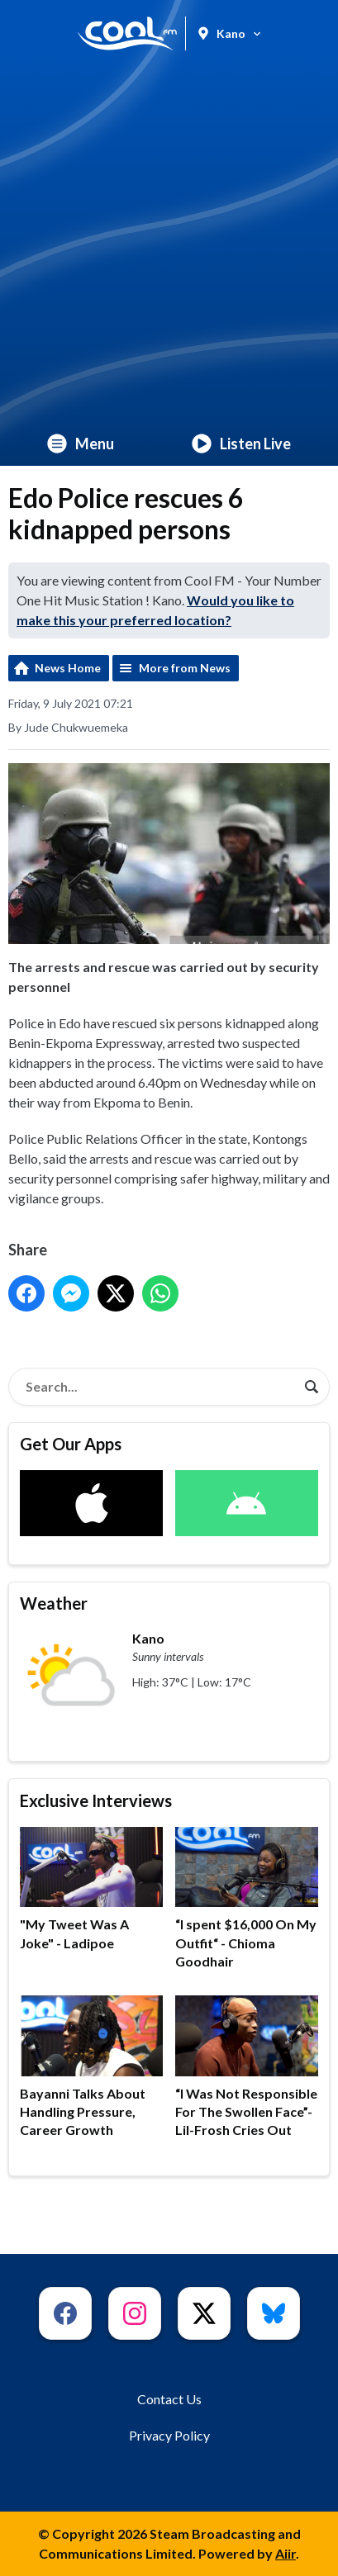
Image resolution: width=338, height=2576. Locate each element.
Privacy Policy (169, 2435)
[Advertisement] (169, 244)
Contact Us (169, 2399)
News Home (68, 668)
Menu (80, 443)
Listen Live (241, 443)
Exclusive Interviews (96, 1800)
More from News (185, 668)
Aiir (285, 2553)
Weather (54, 1603)
